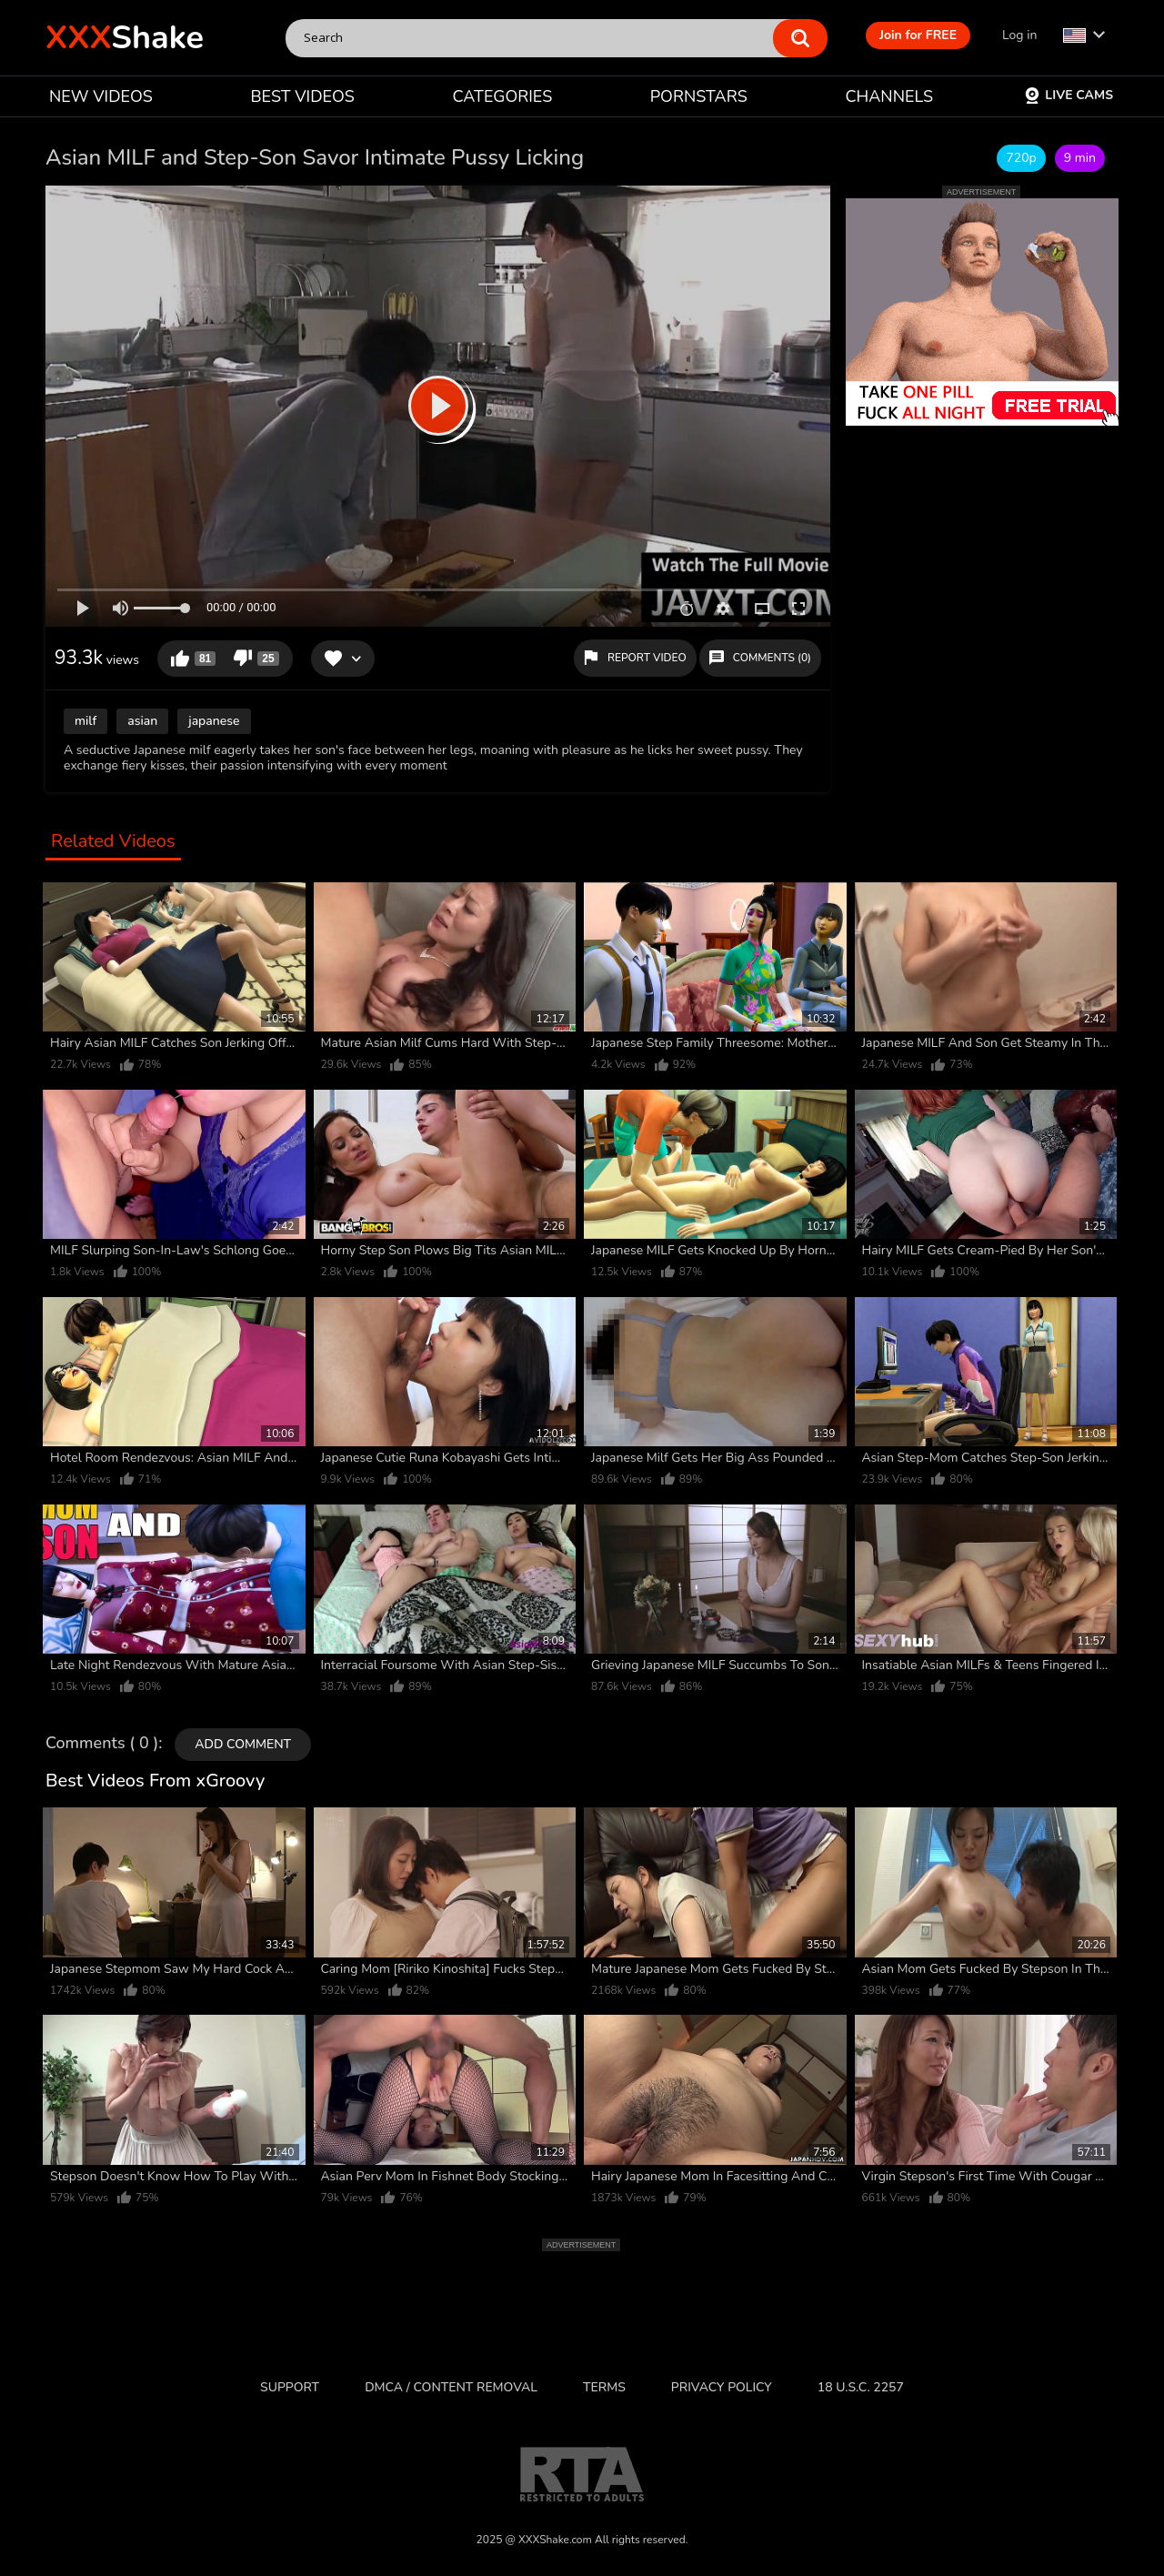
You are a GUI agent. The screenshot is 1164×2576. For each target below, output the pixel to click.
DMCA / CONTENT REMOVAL (451, 2387)
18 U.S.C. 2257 (861, 2387)
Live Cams (1068, 95)
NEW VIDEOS (101, 96)
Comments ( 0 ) (101, 1744)
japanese (213, 721)
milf (85, 721)
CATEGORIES (503, 96)
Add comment (243, 1744)
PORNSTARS (699, 96)
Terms (604, 2387)
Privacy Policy (721, 2387)
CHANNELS (889, 96)
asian (142, 721)
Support (289, 2387)
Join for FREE (918, 35)
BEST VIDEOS (302, 96)
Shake (124, 37)
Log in (1019, 35)
